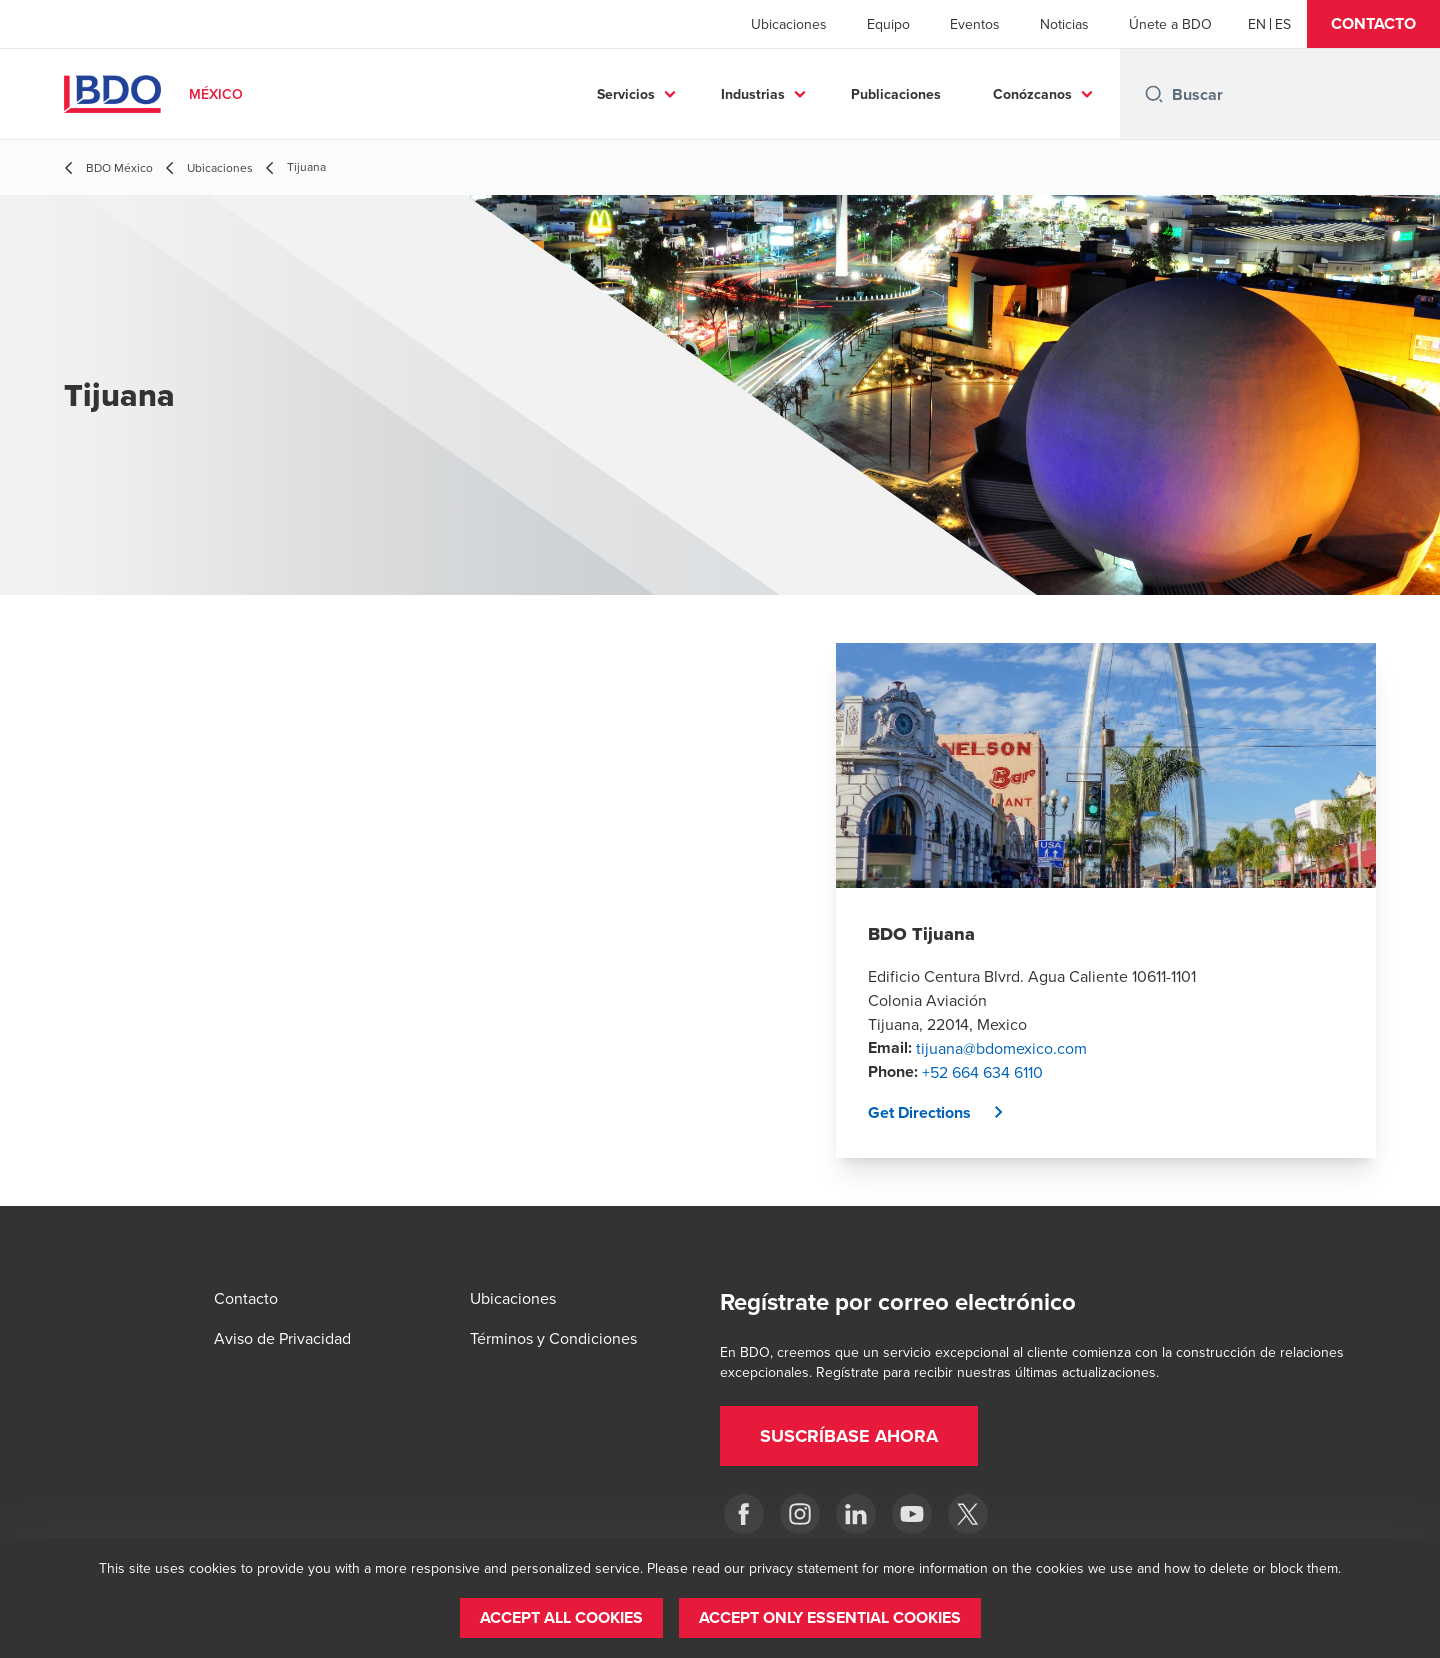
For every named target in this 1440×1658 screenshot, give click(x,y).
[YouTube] (912, 1514)
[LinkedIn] (856, 1514)
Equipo (888, 24)
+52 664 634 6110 (982, 1072)
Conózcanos (1032, 94)
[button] (1373, 24)
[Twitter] (968, 1514)
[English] (1257, 24)
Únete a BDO (1170, 24)
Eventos (975, 24)
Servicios (626, 94)
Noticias (1064, 24)
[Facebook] (744, 1514)
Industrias (753, 94)
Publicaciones (896, 94)
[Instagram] (800, 1514)
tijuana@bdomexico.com (1001, 1048)
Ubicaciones (789, 24)
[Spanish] (1283, 24)
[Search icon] (1154, 94)
